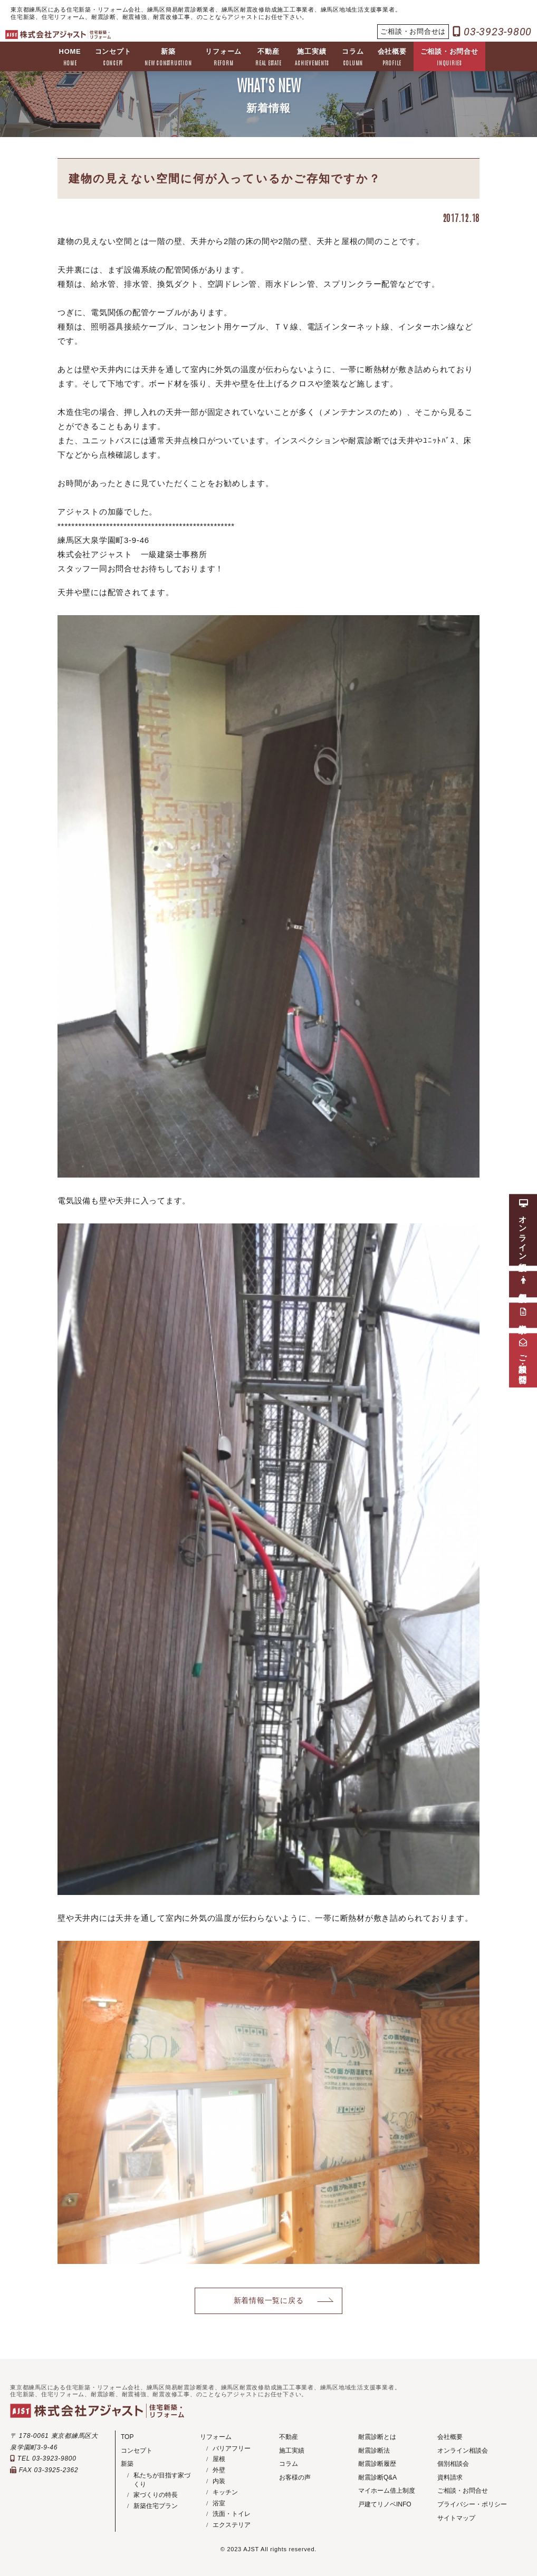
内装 (219, 2481)
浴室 (219, 2503)
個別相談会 (453, 2463)
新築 (168, 57)
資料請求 (450, 2477)
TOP (127, 2437)
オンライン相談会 (462, 2450)
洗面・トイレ (232, 2513)
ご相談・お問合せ (449, 57)
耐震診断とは (377, 2437)
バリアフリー (232, 2448)
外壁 (219, 2470)
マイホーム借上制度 (386, 2490)
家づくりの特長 (155, 2495)
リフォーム (223, 57)
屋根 (219, 2459)
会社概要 (392, 57)
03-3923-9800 (492, 31)
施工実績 (311, 57)
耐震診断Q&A (377, 2477)
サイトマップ (456, 2518)
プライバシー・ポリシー (472, 2504)
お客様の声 (295, 2477)
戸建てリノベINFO (384, 2504)
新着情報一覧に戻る (269, 2301)
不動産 (268, 57)
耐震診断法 (374, 2450)
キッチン (225, 2492)
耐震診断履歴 (377, 2463)
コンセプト (113, 57)
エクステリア (232, 2525)
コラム (352, 57)
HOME (70, 57)
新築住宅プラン (155, 2506)
